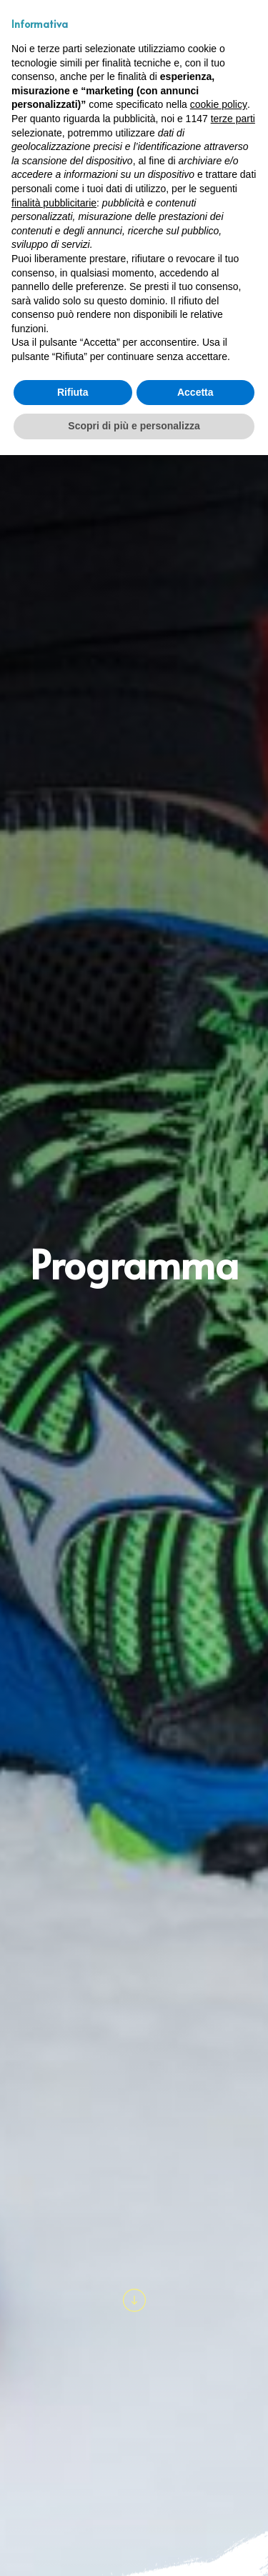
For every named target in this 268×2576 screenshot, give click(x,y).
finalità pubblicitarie (53, 203)
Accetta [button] (195, 392)
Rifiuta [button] (73, 392)
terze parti (233, 118)
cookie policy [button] (218, 104)
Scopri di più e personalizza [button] (133, 425)
